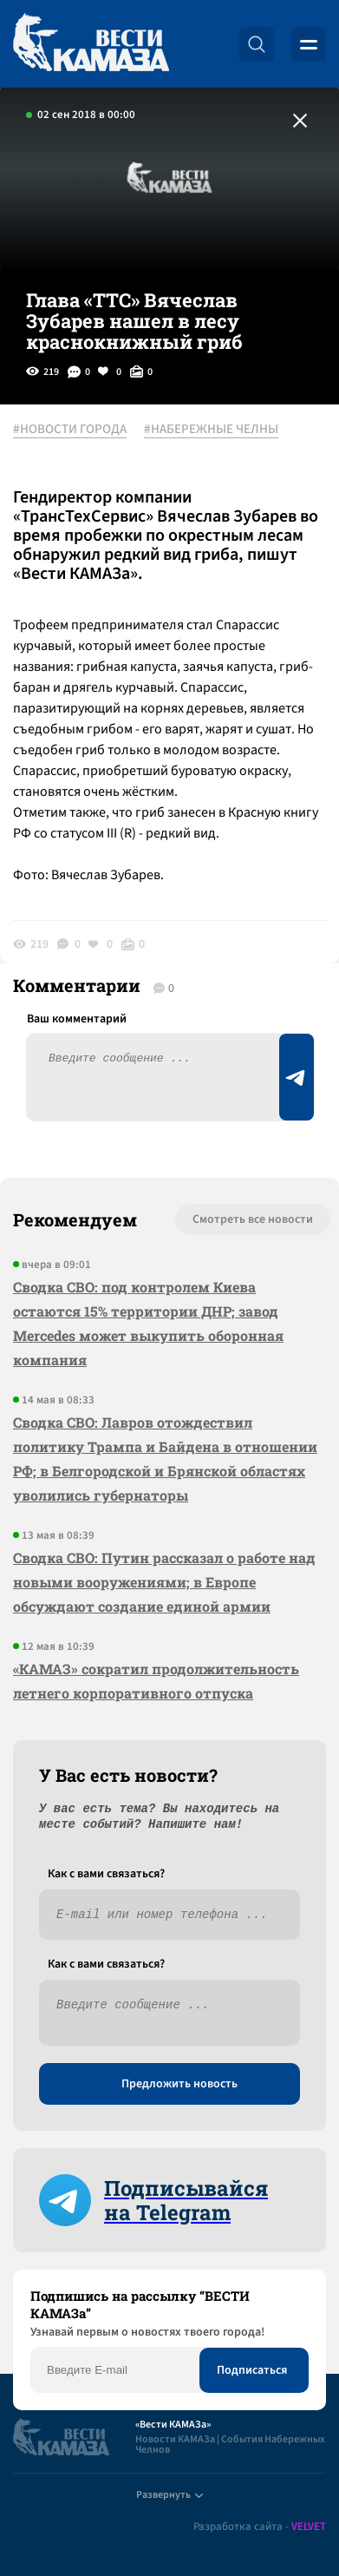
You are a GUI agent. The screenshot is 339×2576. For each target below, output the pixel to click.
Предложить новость (179, 2084)
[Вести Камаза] (91, 44)
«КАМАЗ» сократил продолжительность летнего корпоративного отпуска (156, 1680)
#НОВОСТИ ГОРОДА (70, 429)
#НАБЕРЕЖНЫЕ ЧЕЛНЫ (211, 429)
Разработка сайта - (259, 2527)
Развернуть (169, 2494)
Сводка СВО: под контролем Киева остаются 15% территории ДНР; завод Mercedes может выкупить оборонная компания (148, 1323)
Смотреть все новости (252, 1219)
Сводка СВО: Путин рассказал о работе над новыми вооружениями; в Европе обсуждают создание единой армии (164, 1581)
